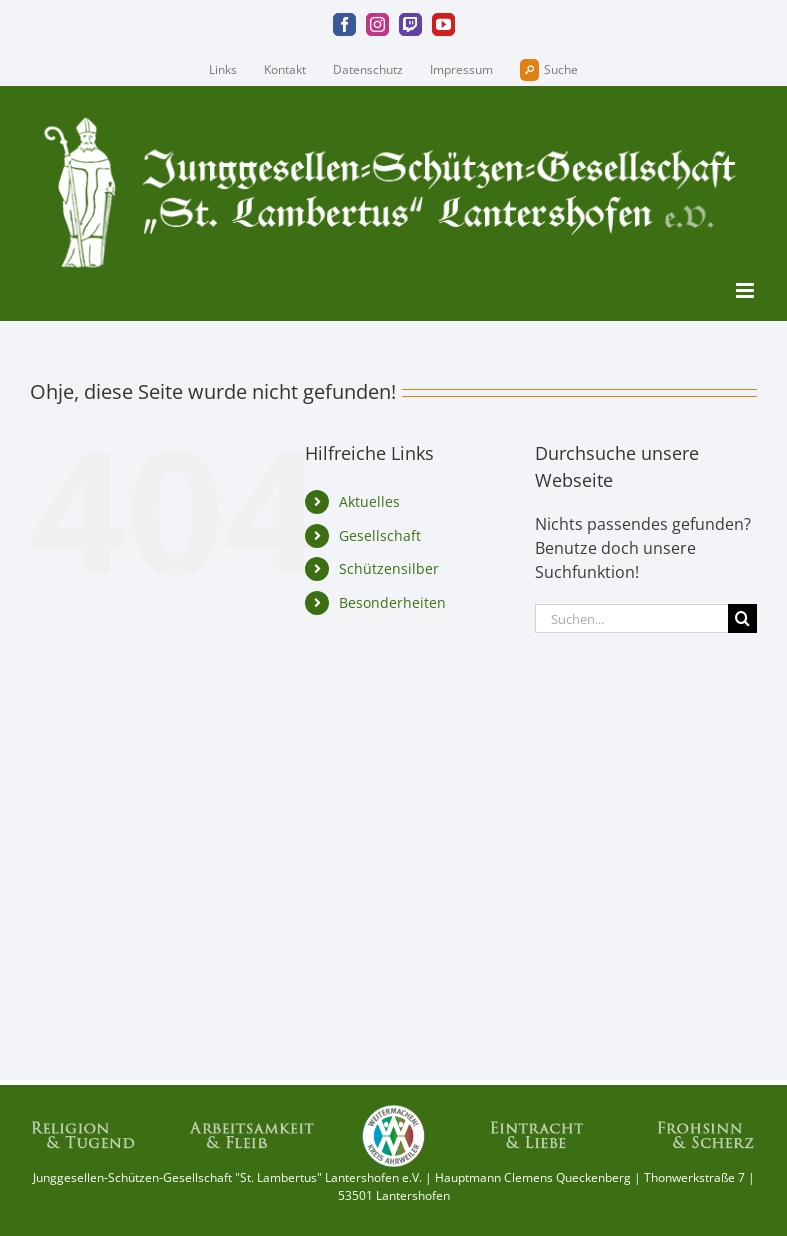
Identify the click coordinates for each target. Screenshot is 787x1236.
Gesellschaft (380, 535)
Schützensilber (389, 568)
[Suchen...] (631, 618)
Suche (549, 70)
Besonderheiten (392, 602)
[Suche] (742, 618)
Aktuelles (369, 501)
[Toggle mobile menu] (746, 290)
